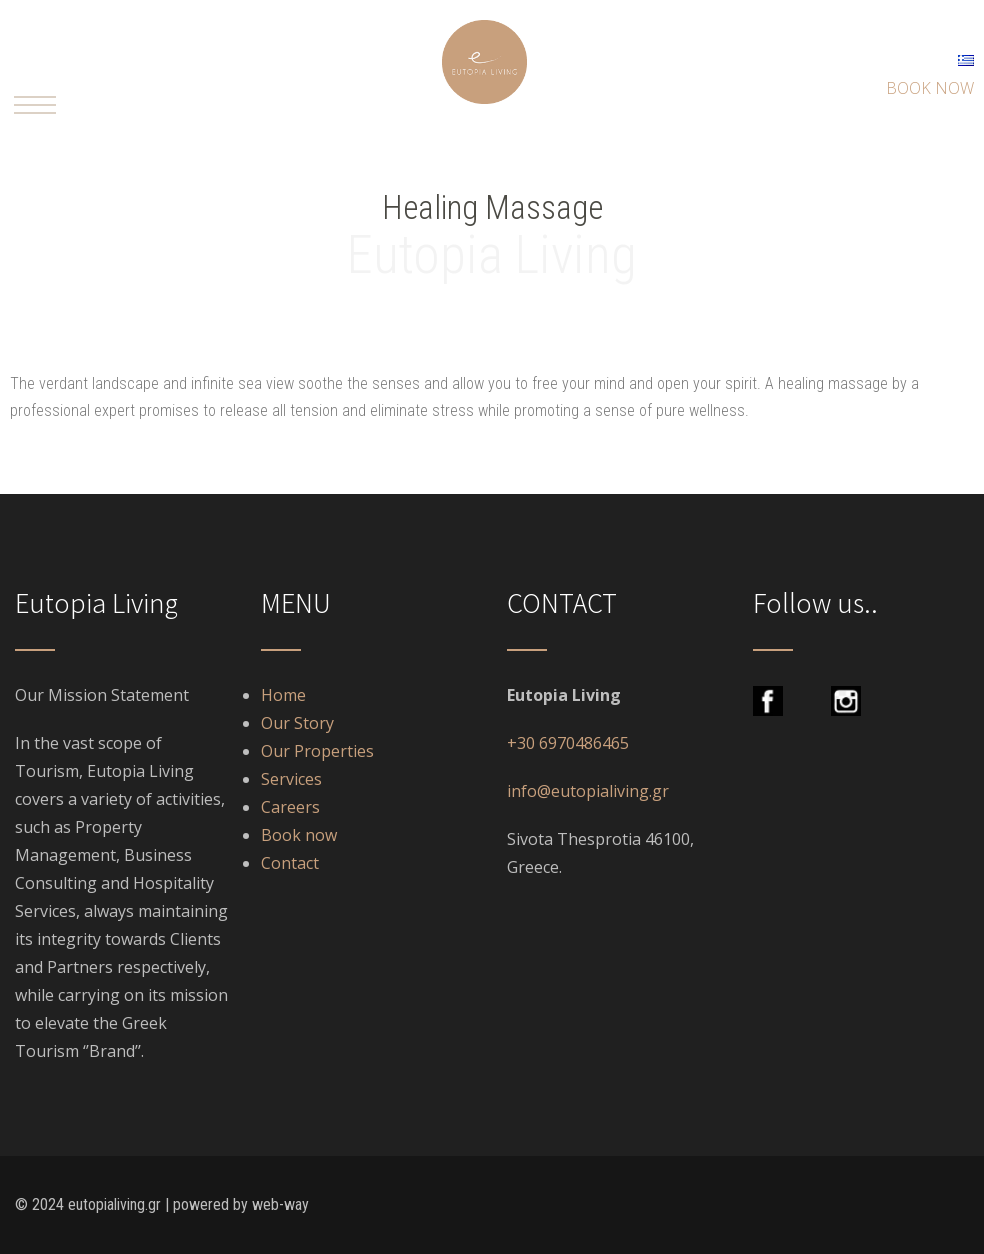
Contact (290, 863)
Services (293, 779)
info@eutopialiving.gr (588, 791)
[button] (35, 105)
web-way (280, 1204)
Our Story (297, 723)
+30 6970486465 (568, 743)
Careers (290, 807)
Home (283, 695)
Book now (299, 835)
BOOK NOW (930, 88)
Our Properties (317, 751)
